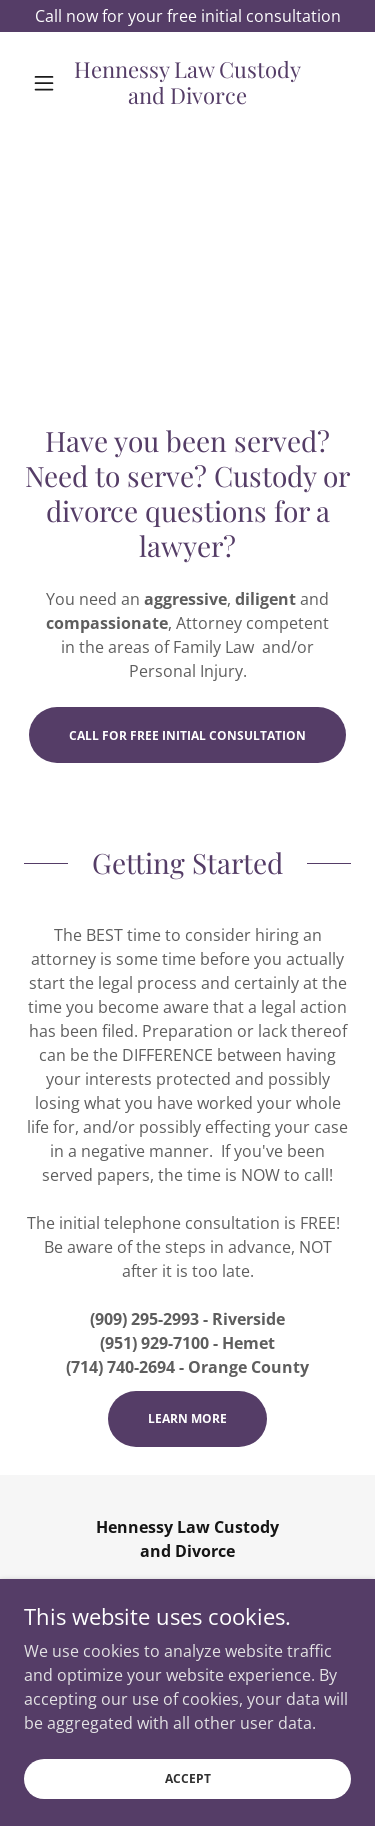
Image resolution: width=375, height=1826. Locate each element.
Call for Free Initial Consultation (187, 735)
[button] (48, 83)
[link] (187, 82)
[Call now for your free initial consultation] (187, 16)
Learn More (187, 1418)
